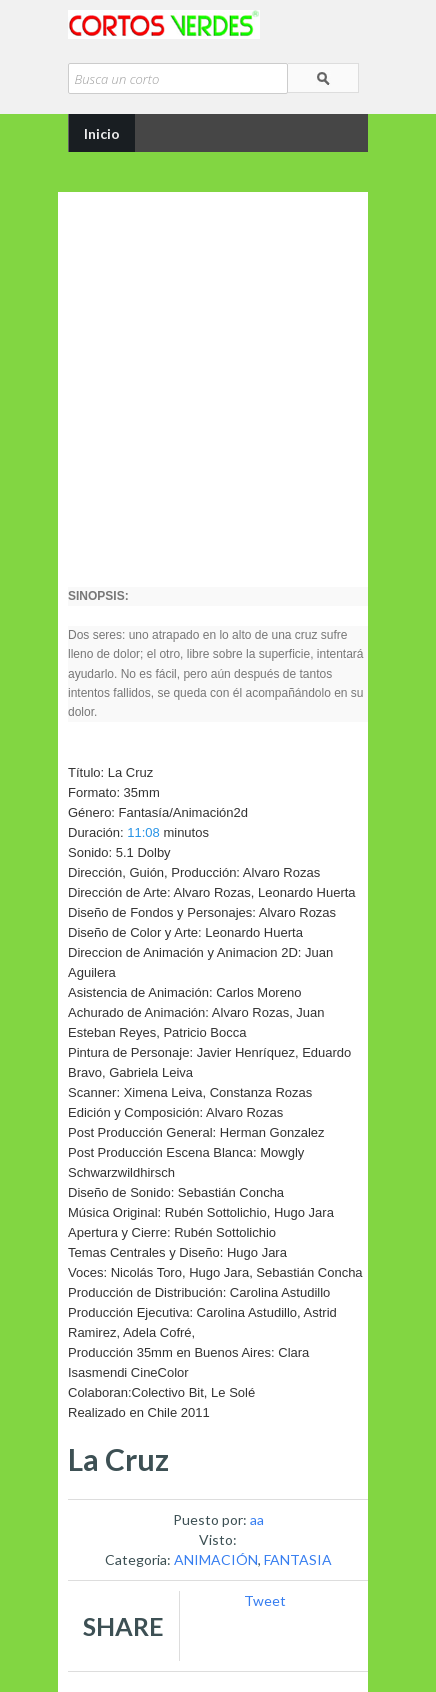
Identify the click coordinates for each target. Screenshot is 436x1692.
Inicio (102, 133)
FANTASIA (298, 1559)
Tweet (265, 1600)
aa (257, 1519)
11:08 (143, 832)
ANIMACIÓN (216, 1559)
